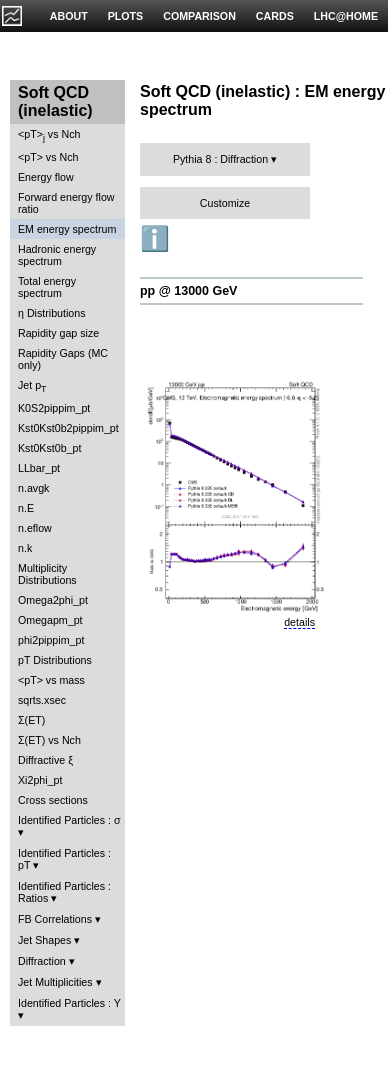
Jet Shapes (44, 940)
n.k (25, 548)
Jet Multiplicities (55, 982)
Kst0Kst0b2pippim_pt (68, 428)
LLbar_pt (39, 468)
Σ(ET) (31, 720)
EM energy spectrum (67, 229)
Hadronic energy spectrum (57, 255)
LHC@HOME (346, 16)
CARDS (275, 16)
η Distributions (52, 313)
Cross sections (53, 800)
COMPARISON (199, 16)
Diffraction (42, 961)
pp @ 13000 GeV (188, 291)
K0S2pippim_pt (54, 408)
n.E (26, 508)
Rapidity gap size (58, 333)
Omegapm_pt (50, 620)
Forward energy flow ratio (66, 203)
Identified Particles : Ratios (64, 892)
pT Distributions (55, 660)
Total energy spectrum (47, 287)
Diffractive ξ (45, 760)
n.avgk (33, 488)
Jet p (32, 386)
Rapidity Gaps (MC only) (63, 359)
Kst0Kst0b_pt (49, 448)
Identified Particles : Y (69, 1003)
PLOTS (126, 16)
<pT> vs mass (51, 680)
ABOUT (69, 16)
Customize (225, 203)
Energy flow (46, 177)
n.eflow (35, 528)
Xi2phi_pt (40, 780)
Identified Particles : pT (64, 859)
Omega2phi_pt (53, 600)
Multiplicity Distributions (47, 574)
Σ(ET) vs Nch (49, 740)
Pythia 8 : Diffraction (220, 159)
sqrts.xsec (42, 700)
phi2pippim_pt (51, 640)
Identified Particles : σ (69, 820)
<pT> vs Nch (49, 135)
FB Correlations (55, 919)
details (299, 622)
